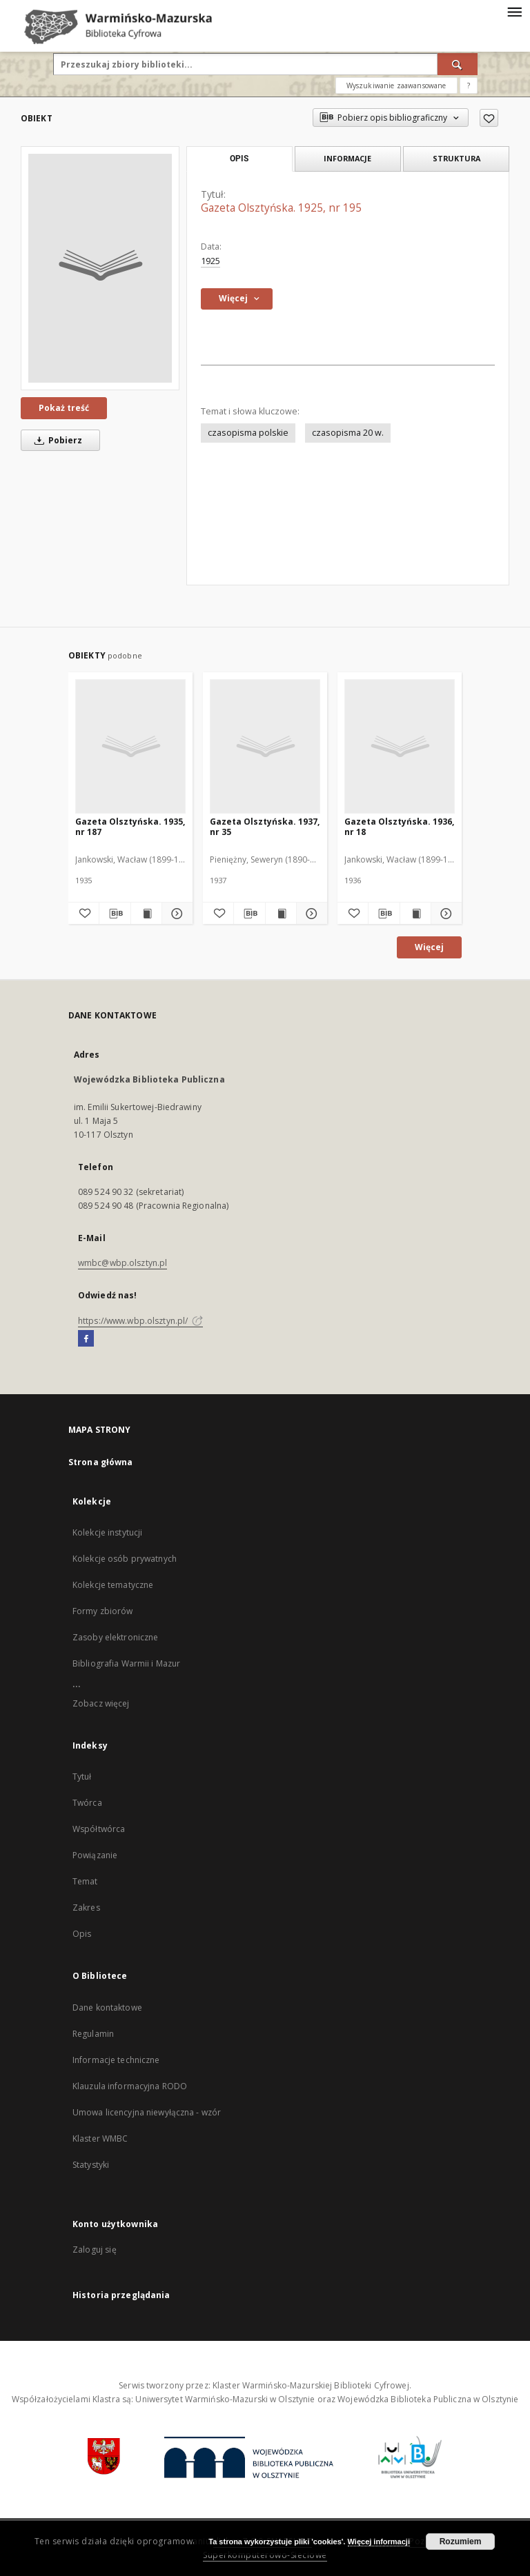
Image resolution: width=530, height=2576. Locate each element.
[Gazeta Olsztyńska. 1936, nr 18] (399, 746)
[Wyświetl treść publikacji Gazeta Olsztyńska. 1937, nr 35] (281, 914)
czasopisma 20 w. (348, 433)
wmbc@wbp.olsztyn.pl (122, 1263)
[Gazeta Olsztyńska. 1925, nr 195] (100, 268)
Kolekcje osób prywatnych (124, 1558)
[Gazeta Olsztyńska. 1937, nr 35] (265, 746)
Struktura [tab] (456, 158)
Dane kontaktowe (107, 2007)
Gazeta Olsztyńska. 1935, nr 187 (130, 826)
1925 (210, 261)
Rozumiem (461, 2541)
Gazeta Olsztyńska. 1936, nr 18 (399, 826)
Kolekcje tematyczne (112, 1585)
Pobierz (56, 440)
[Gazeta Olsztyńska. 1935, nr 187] (130, 746)
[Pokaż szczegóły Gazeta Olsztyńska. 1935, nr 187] (175, 914)
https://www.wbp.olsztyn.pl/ (140, 1321)
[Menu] (514, 11)
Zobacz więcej (101, 1703)
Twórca (87, 1803)
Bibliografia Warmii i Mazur (126, 1663)
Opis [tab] (239, 158)
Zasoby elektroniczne (115, 1637)
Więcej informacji (379, 2541)
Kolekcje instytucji (107, 1532)
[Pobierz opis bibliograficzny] (114, 914)
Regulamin (93, 2034)
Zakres (86, 1907)
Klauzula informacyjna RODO (129, 2086)
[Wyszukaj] (458, 64)
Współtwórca (98, 1829)
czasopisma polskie (248, 433)
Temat (85, 1881)
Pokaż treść (64, 408)
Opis (81, 1934)
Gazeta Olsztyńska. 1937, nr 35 (265, 826)
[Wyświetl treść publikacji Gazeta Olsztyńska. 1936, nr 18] (415, 914)
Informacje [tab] (347, 158)
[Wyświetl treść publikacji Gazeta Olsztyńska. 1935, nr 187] (146, 914)
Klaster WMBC (100, 2138)
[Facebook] (86, 1339)
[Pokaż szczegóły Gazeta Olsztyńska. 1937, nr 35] (310, 914)
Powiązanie (94, 1855)
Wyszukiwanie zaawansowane (396, 85)
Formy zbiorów (102, 1611)
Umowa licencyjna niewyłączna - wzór (146, 2112)
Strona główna (100, 1462)
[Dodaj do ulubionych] (489, 118)
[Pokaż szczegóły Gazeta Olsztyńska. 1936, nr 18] (444, 914)
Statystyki (90, 2165)
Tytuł (82, 1776)
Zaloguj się (94, 2249)
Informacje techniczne (116, 2060)
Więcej (429, 947)
